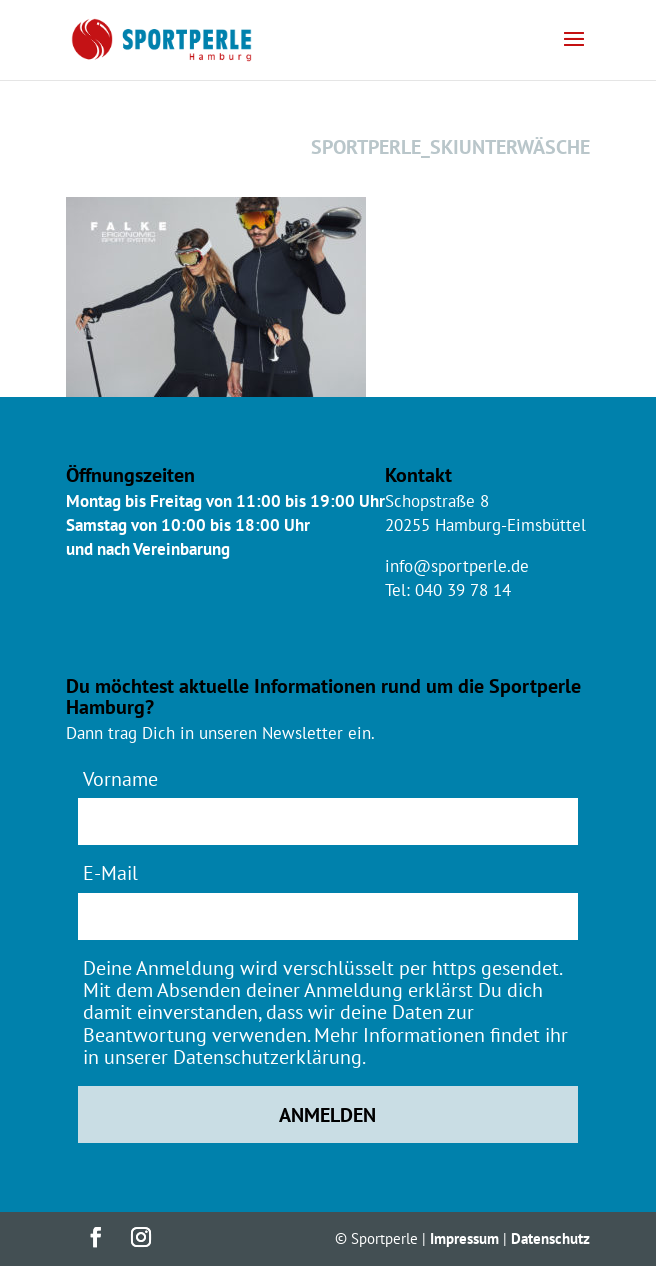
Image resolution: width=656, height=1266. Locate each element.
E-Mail (110, 872)
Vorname (120, 778)
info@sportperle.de (457, 566)
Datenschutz (550, 1238)
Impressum (464, 1238)
